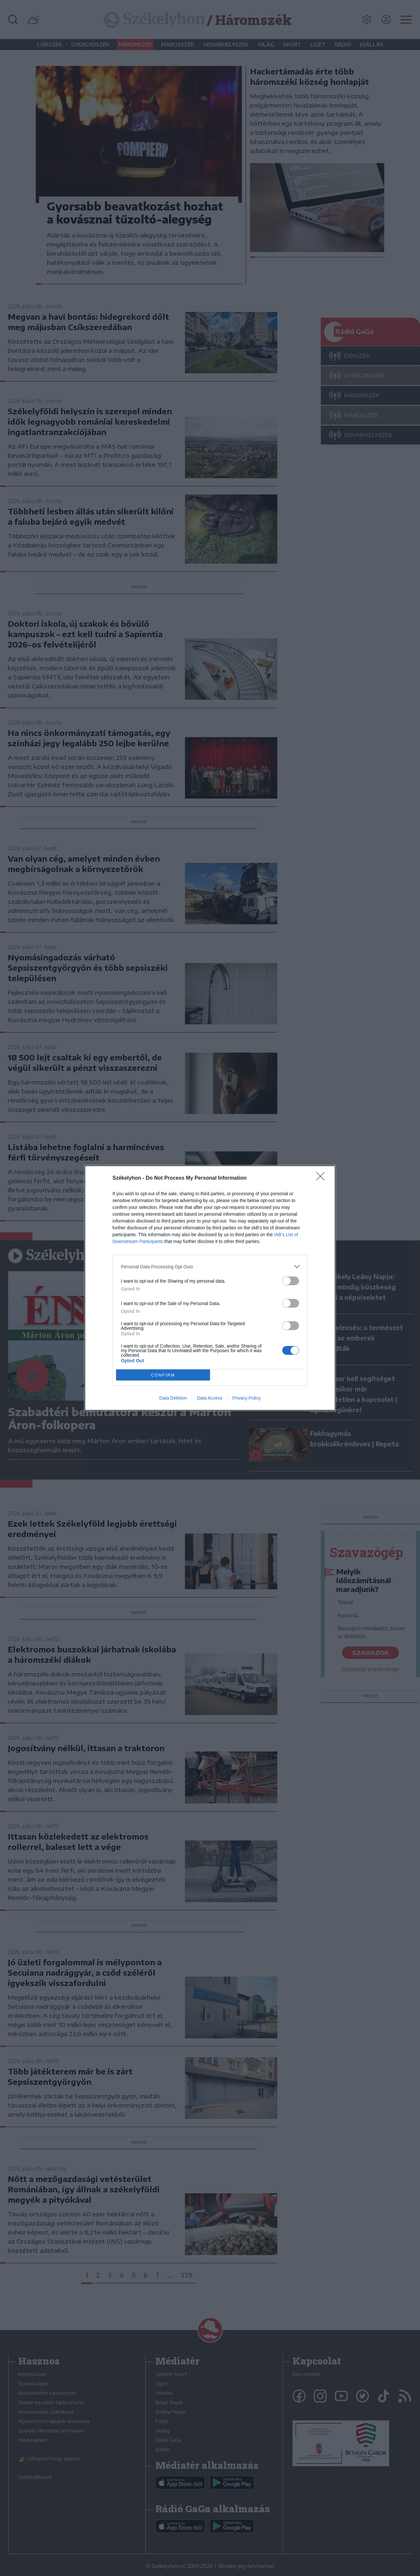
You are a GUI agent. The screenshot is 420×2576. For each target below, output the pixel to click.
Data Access (209, 1398)
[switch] (290, 1280)
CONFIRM (163, 1375)
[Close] (322, 1178)
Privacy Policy (246, 1398)
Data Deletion (173, 1398)
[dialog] (210, 1288)
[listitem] (210, 1266)
